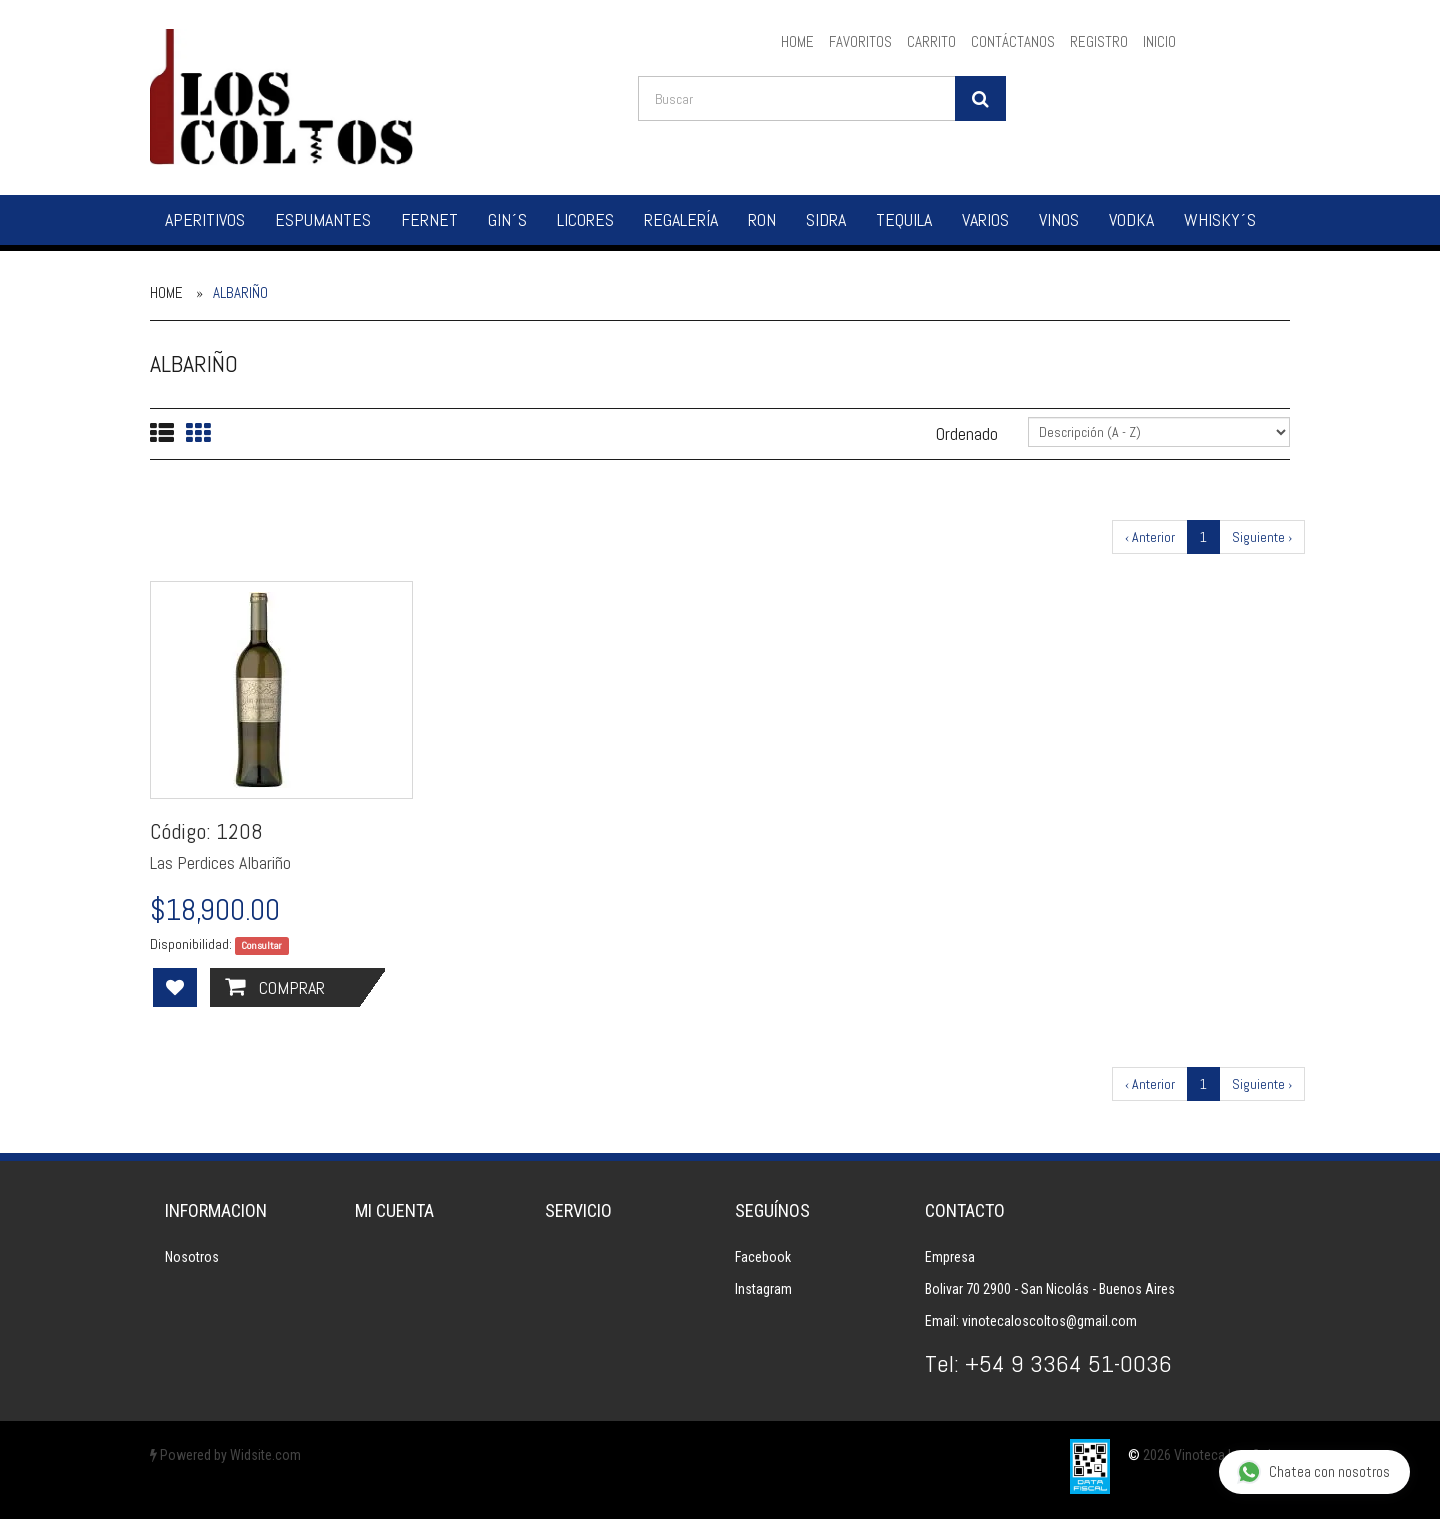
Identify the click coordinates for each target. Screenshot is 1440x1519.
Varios (985, 219)
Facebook (763, 1257)
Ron (762, 219)
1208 (239, 831)
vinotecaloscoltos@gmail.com (1049, 1321)
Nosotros (192, 1257)
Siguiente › (1262, 537)
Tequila (904, 219)
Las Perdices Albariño (220, 862)
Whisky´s (1220, 219)
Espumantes (323, 219)
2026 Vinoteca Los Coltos (1216, 1455)
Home (166, 292)
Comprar (275, 987)
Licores (585, 219)
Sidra (826, 219)
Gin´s (507, 219)
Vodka (1131, 219)
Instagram (763, 1289)
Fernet (429, 219)
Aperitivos (205, 219)
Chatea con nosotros (1313, 1472)
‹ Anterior (1150, 537)
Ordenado (967, 433)
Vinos (1059, 219)
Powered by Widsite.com (225, 1455)
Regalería (681, 219)
